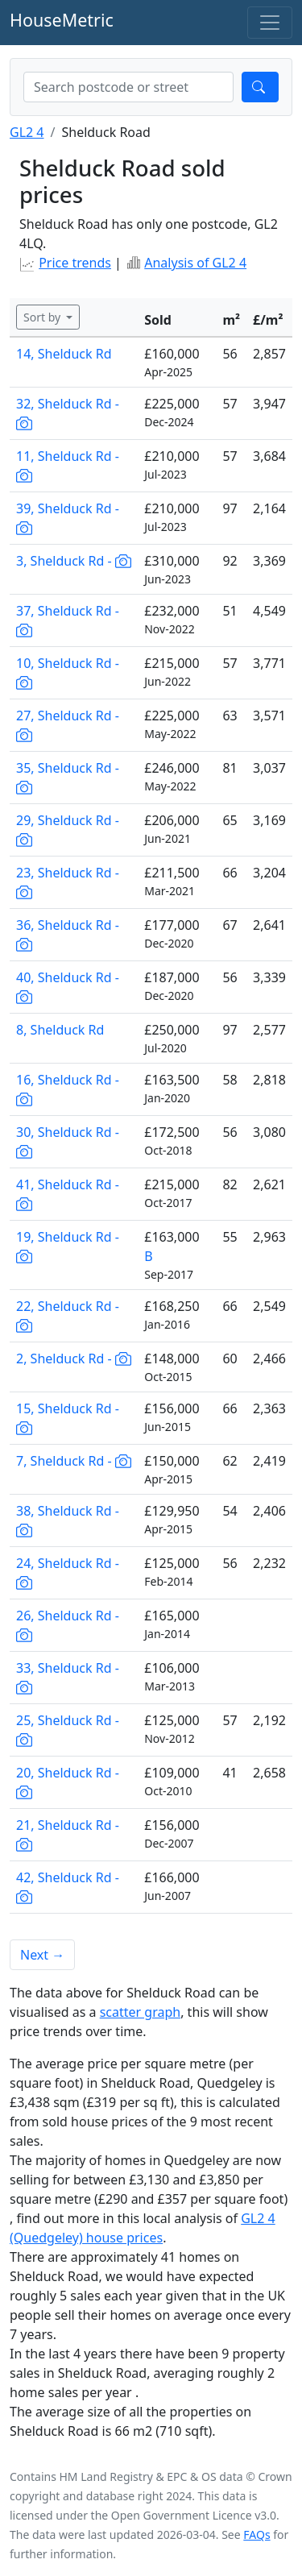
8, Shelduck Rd (60, 1030)
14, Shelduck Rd (63, 354)
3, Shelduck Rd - (73, 561)
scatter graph (140, 2012)
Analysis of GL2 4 (195, 263)
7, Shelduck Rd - (73, 1461)
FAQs (256, 2534)
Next (42, 1955)
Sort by (43, 317)
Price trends (75, 263)
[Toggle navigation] (269, 22)
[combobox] (128, 87)
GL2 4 (27, 132)
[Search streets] (128, 87)
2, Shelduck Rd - (73, 1358)
